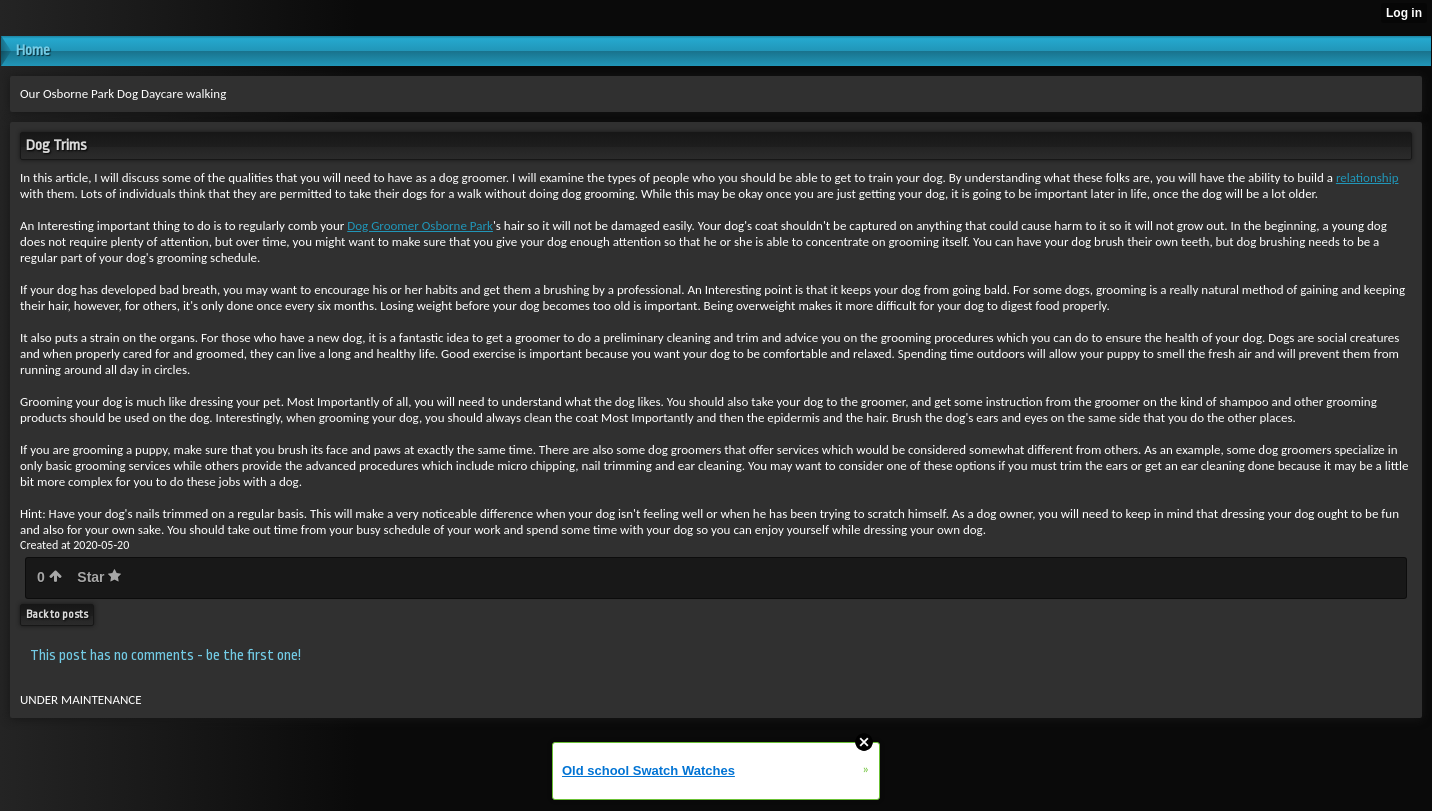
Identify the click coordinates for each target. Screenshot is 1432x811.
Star (99, 577)
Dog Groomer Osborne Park (420, 225)
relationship (1367, 177)
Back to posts (57, 614)
